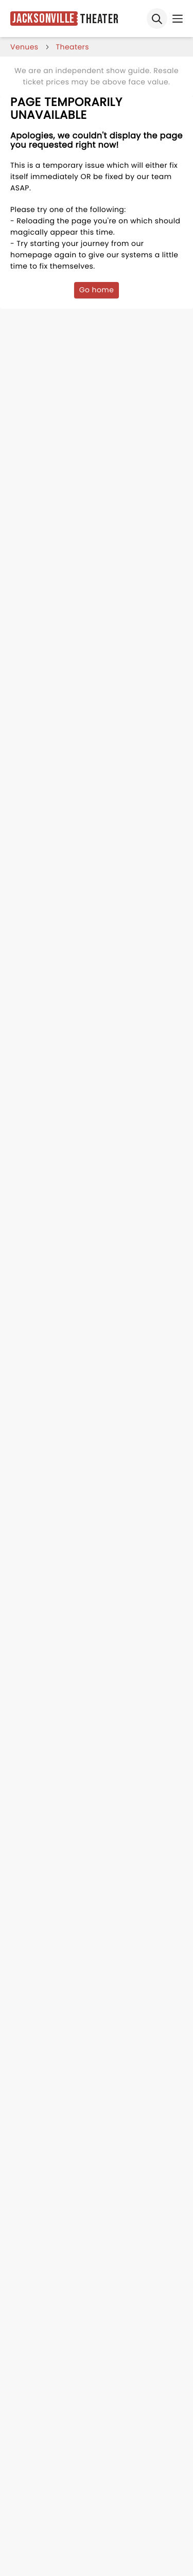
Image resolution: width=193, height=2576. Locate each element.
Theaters (72, 47)
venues (24, 47)
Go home (96, 290)
